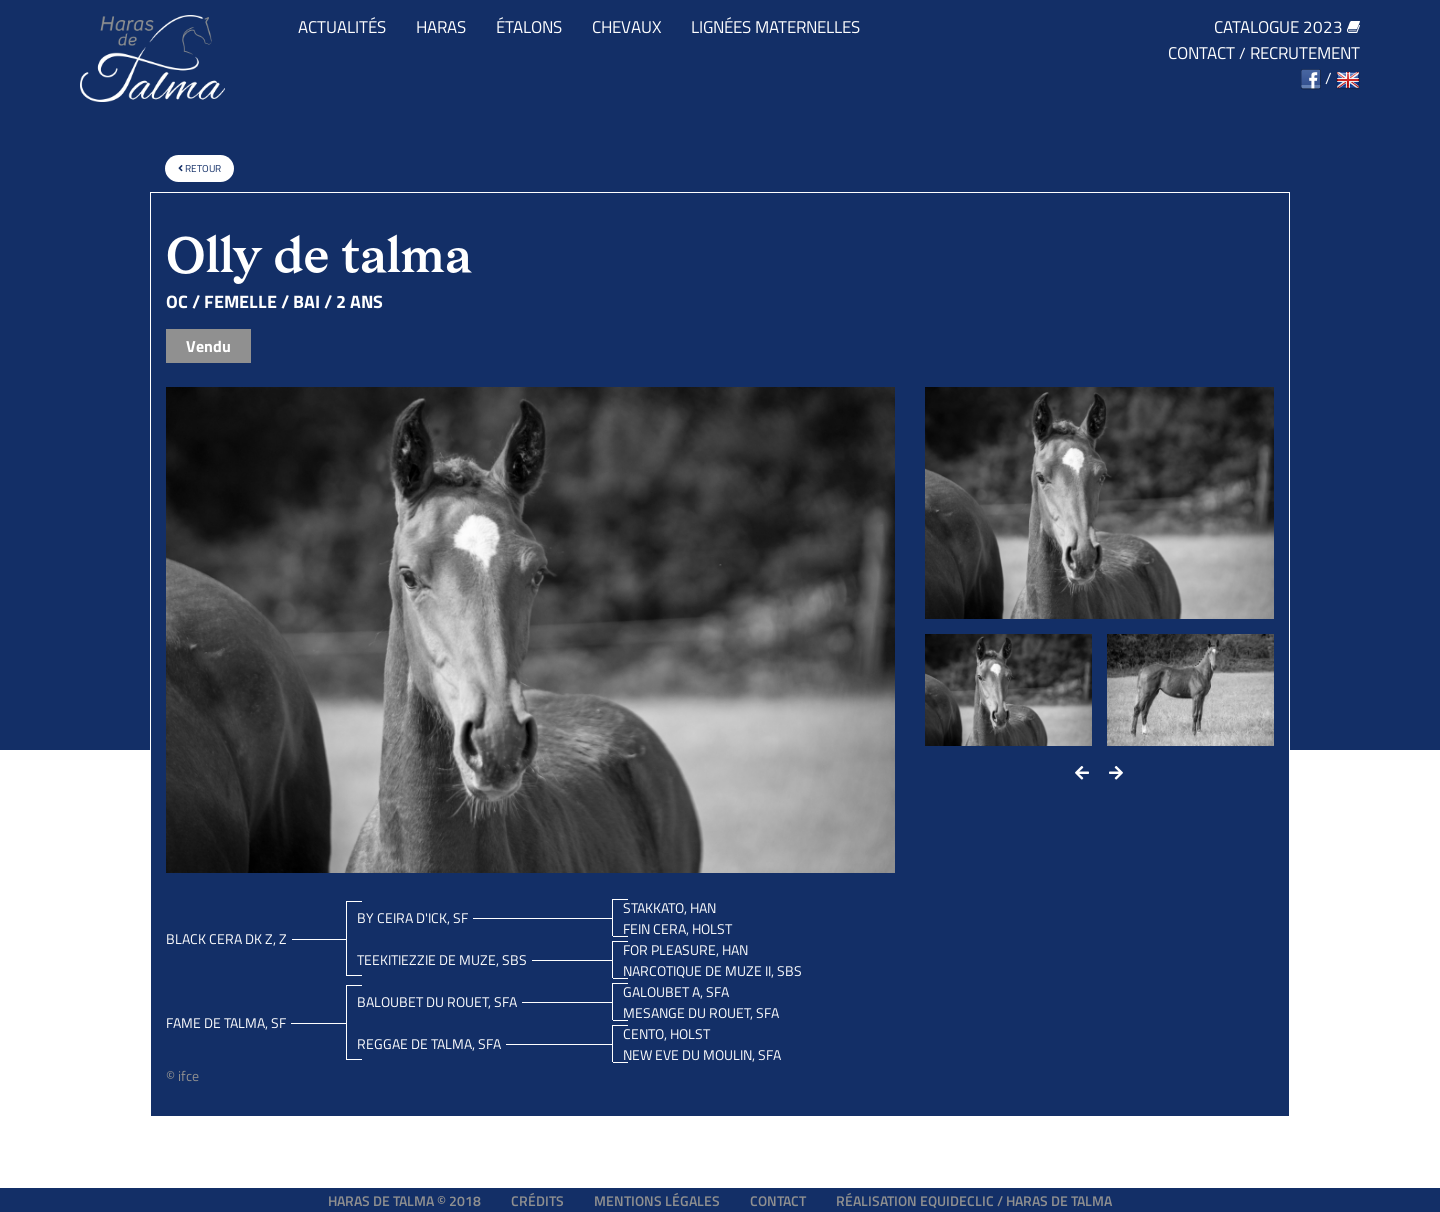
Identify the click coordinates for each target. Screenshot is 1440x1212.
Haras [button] (441, 27)
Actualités (342, 27)
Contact (1201, 53)
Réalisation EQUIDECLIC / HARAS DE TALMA (974, 1200)
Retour (199, 168)
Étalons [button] (529, 27)
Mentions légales (657, 1200)
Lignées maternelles (775, 27)
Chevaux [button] (626, 27)
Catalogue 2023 (1287, 27)
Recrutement (1305, 53)
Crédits (537, 1200)
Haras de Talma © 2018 (404, 1200)
